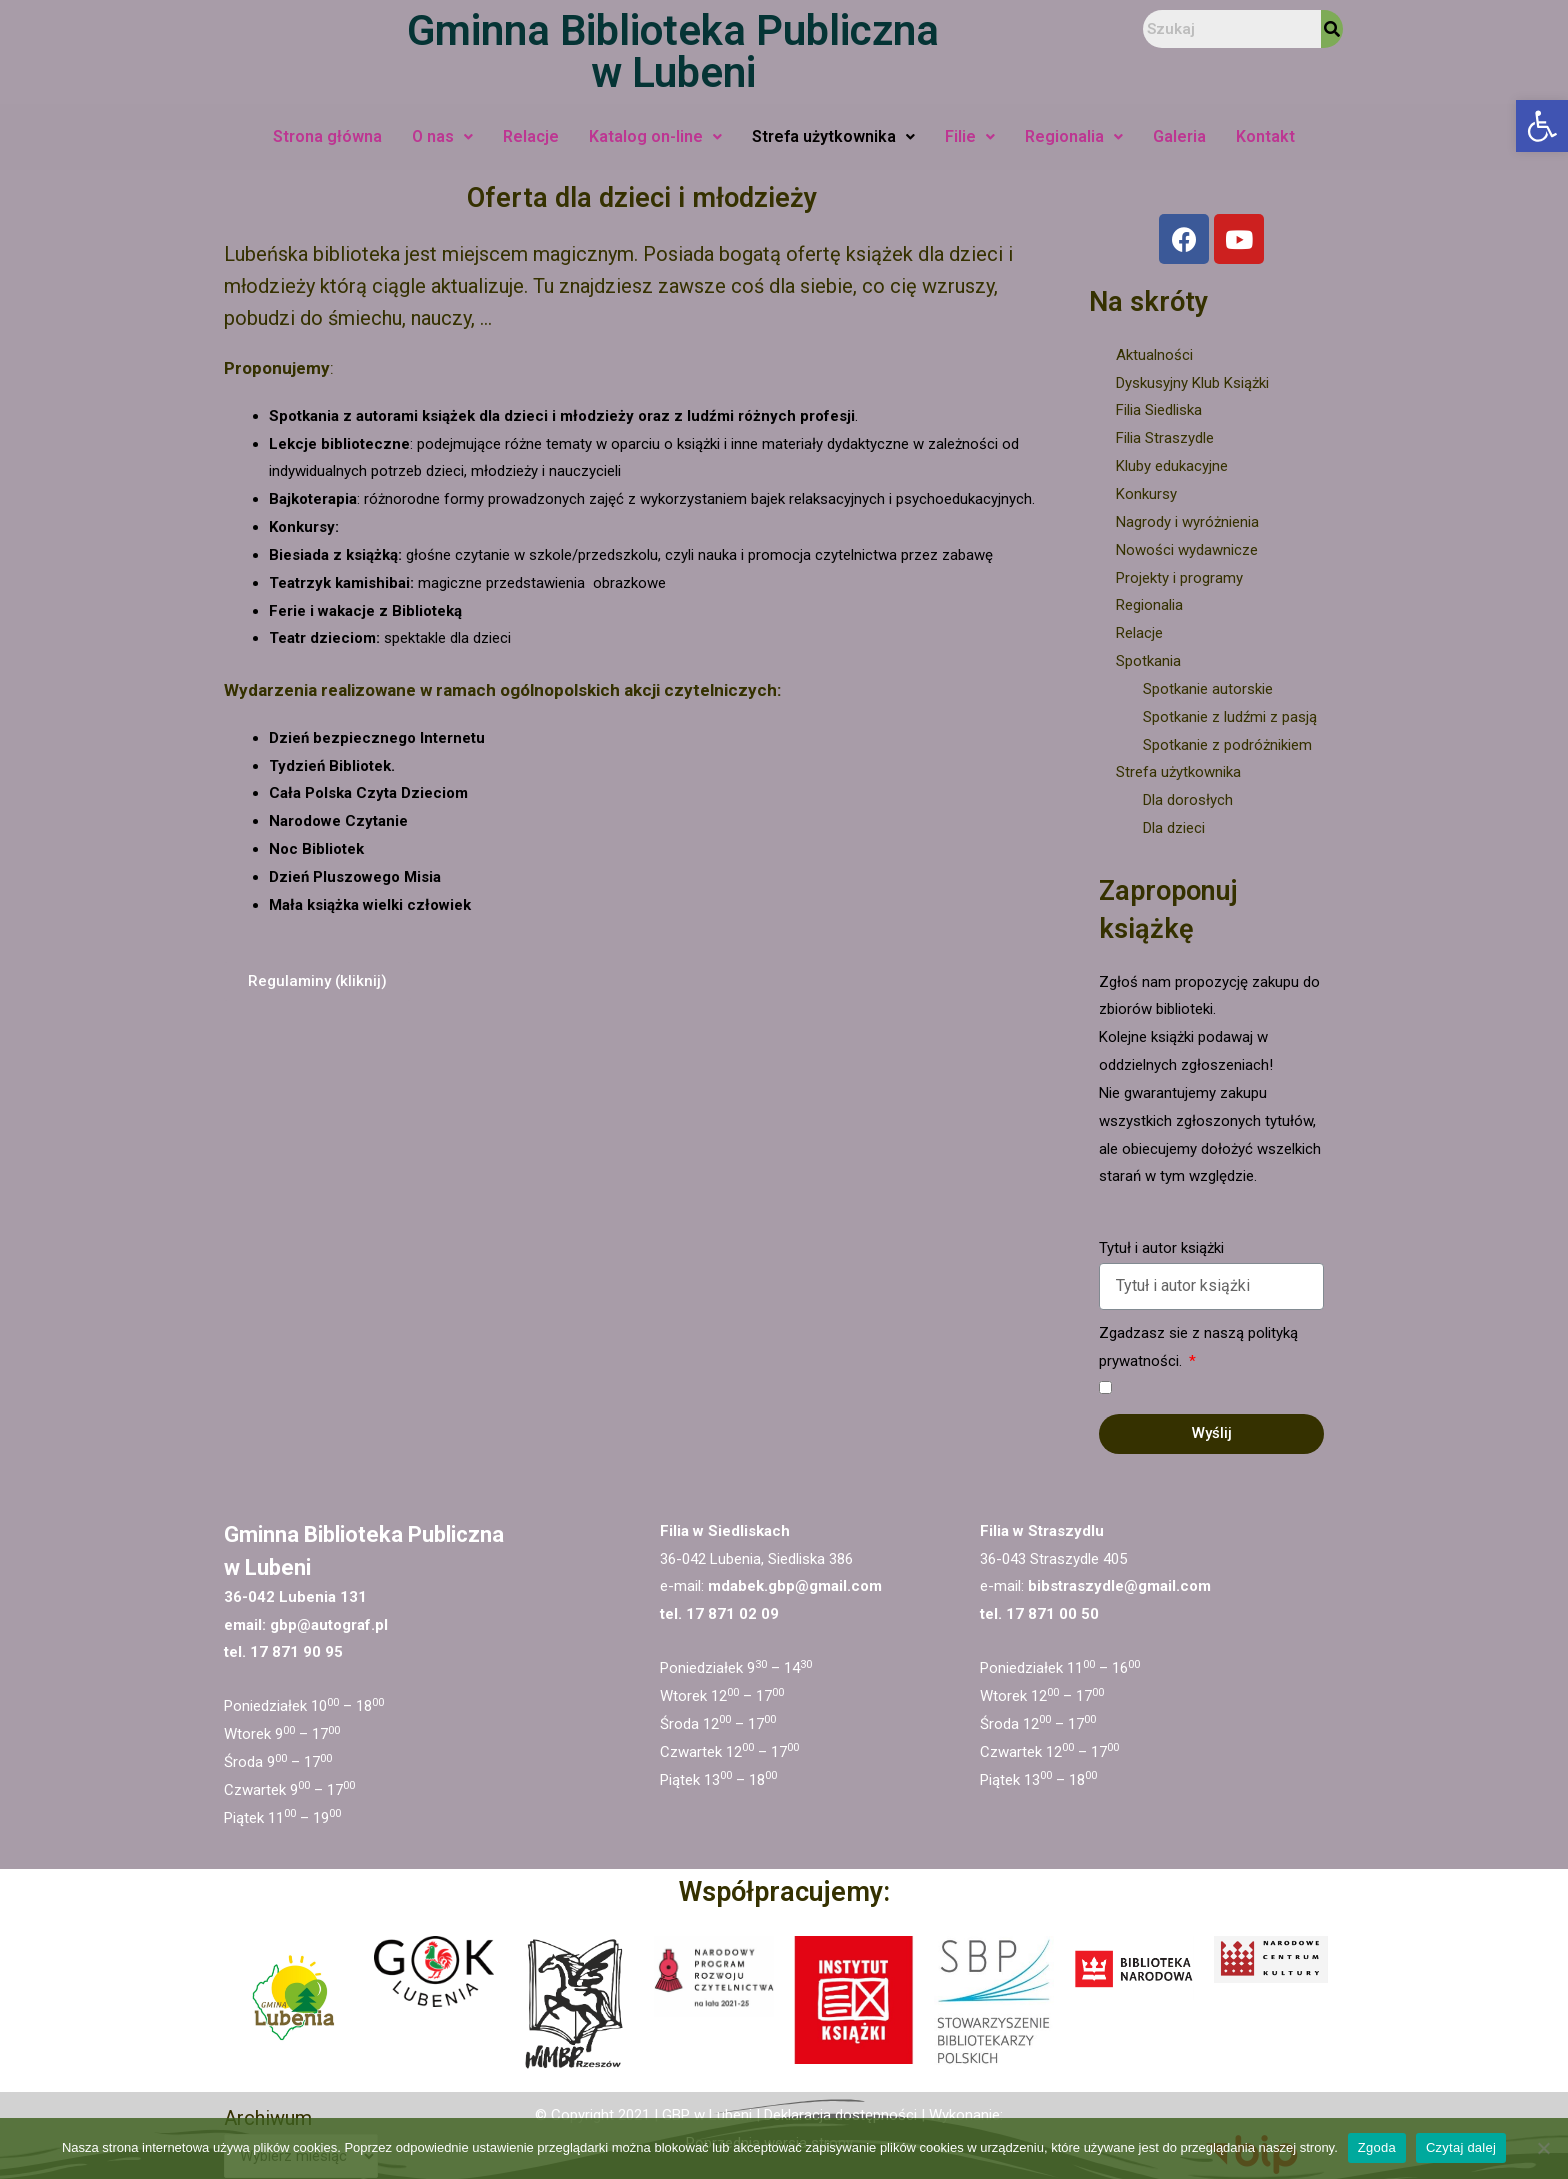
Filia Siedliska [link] (1159, 410)
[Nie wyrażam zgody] (1543, 2148)
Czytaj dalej (1461, 2147)
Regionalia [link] (1074, 136)
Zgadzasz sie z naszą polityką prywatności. (1198, 1347)
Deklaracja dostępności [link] (840, 2115)
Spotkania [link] (1148, 661)
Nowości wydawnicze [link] (1187, 550)
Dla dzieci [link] (1174, 828)
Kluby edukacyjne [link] (1172, 466)
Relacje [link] (531, 136)
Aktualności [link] (1154, 355)
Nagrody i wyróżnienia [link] (1187, 522)
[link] (1542, 126)
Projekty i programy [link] (1179, 578)
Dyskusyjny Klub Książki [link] (1192, 383)
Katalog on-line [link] (655, 136)
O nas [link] (442, 136)
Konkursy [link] (1146, 494)
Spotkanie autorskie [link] (1208, 689)
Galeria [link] (1179, 136)
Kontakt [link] (1265, 136)
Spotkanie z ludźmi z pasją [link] (1230, 717)
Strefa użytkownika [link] (833, 136)
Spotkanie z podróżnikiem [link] (1227, 745)
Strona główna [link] (327, 136)
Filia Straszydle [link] (1165, 438)
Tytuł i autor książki (1161, 1248)
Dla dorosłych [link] (1188, 800)
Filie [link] (970, 136)
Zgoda (1377, 2147)
